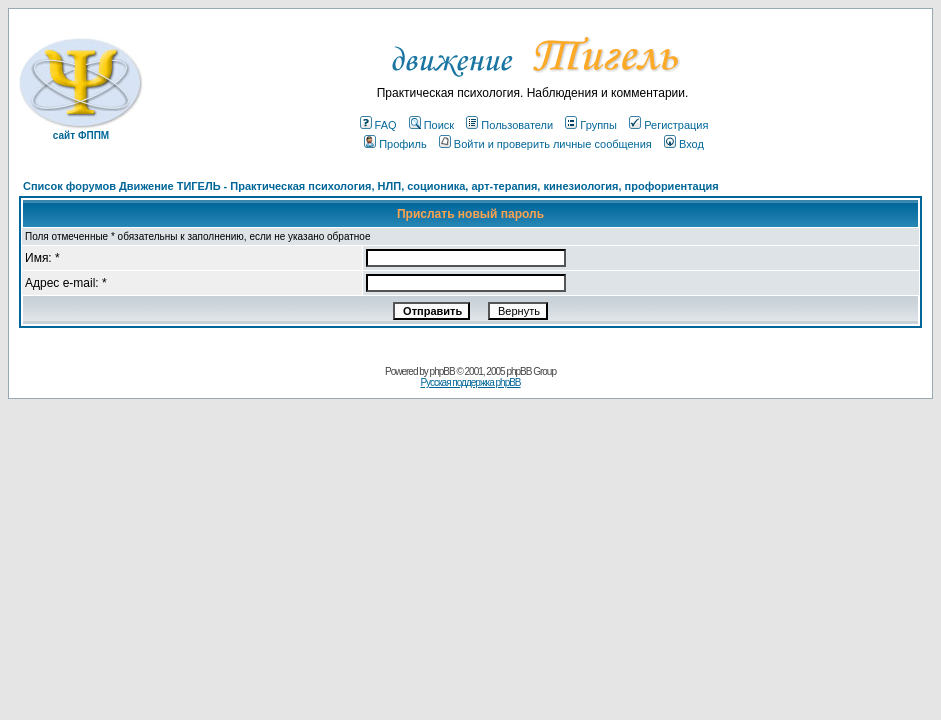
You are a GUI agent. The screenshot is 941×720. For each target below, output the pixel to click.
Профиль (395, 144)
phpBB (442, 371)
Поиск (431, 125)
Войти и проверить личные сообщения (545, 144)
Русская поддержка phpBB (470, 382)
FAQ (378, 125)
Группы (591, 125)
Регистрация (668, 125)
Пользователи (509, 125)
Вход (684, 144)
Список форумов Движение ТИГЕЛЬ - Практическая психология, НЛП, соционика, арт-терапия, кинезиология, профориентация (371, 186)
